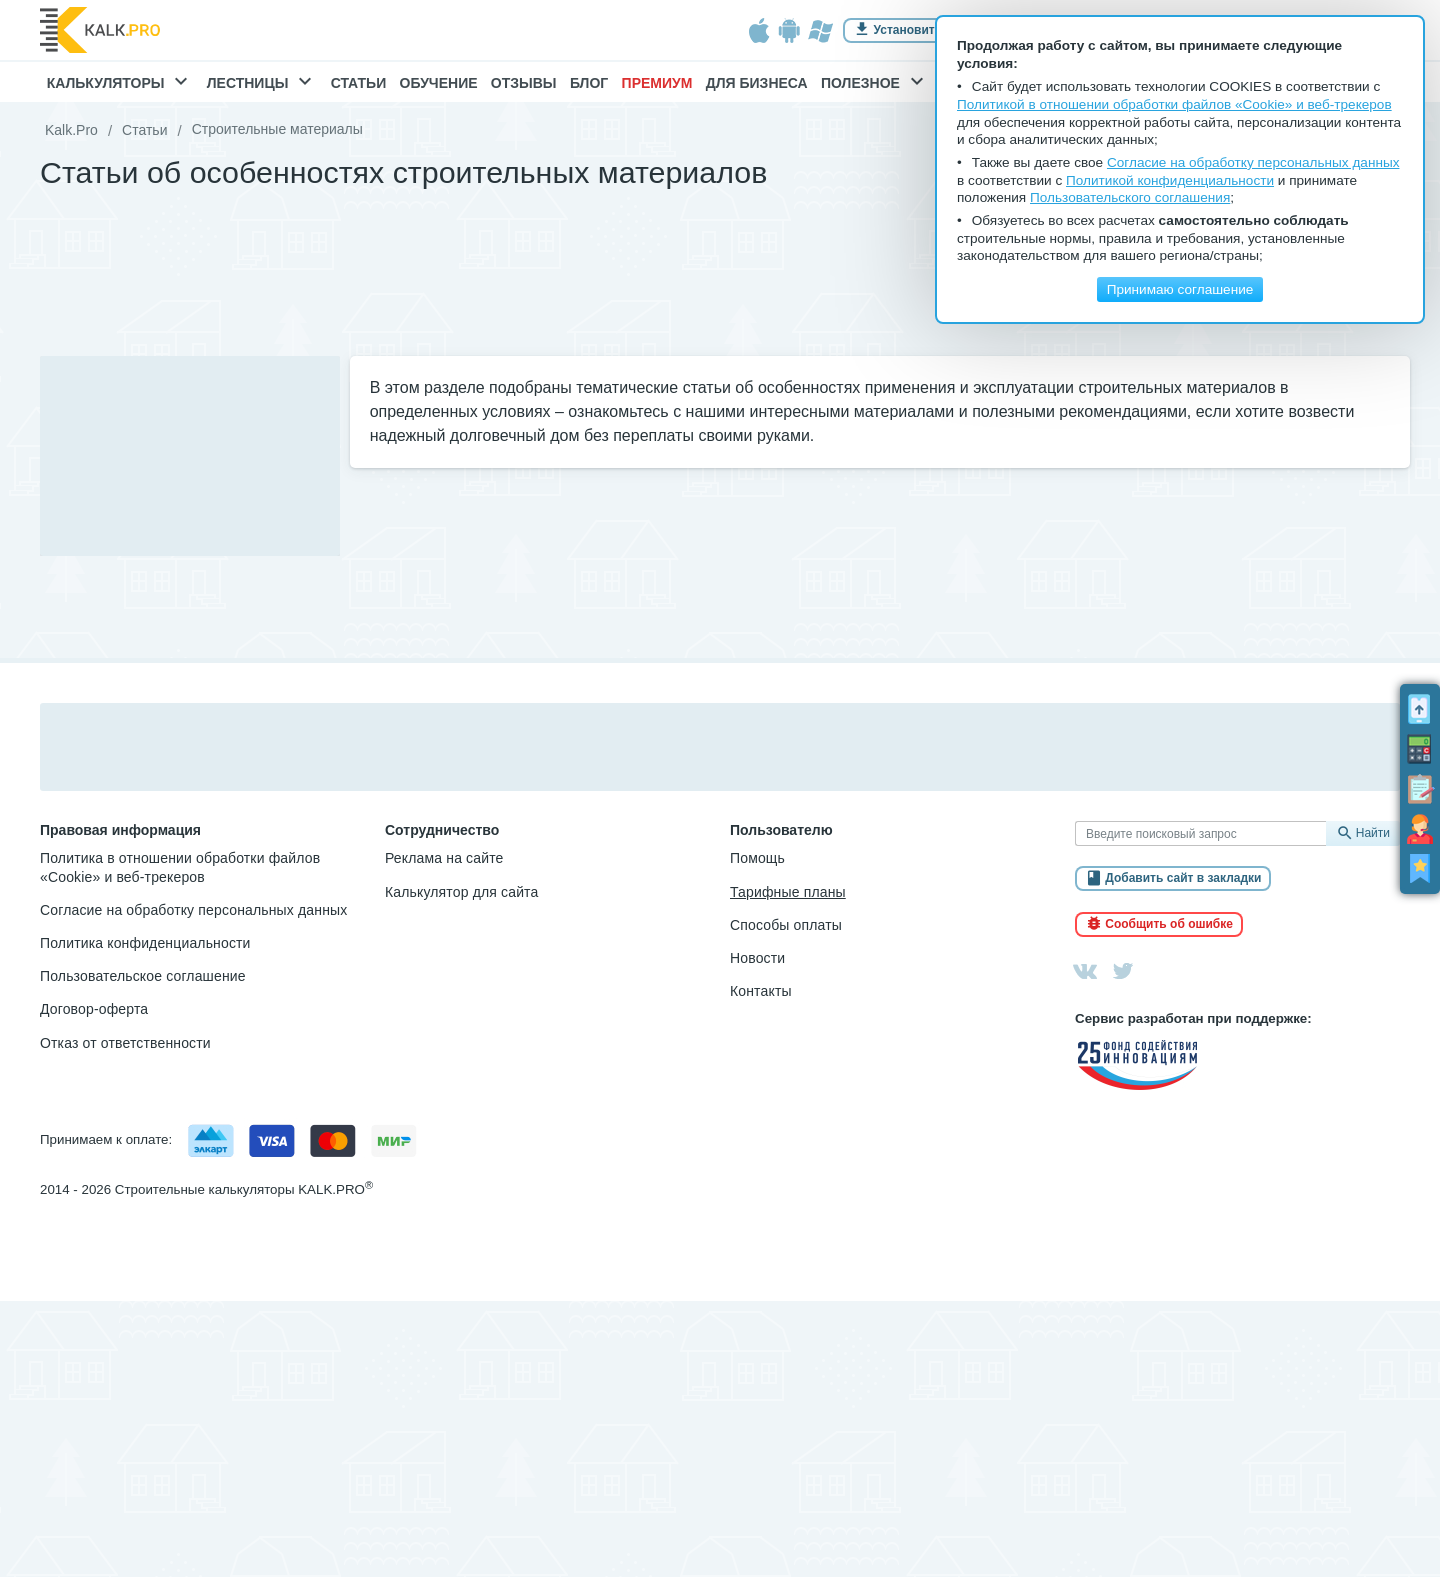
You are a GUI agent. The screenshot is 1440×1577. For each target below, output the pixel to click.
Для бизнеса (757, 83)
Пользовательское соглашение (143, 976)
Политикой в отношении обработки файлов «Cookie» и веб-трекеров (1174, 104)
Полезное (875, 83)
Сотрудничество (442, 830)
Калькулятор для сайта (461, 892)
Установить (908, 30)
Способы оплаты (786, 925)
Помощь (757, 858)
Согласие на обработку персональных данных (193, 910)
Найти (1373, 833)
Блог (589, 83)
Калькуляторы (120, 83)
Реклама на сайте (444, 858)
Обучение (439, 83)
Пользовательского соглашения (1130, 197)
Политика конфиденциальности (145, 943)
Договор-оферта (94, 1009)
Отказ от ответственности (125, 1043)
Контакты (761, 991)
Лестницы (262, 83)
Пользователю (781, 830)
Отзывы (524, 83)
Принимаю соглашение (1180, 289)
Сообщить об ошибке (1169, 924)
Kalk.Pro (71, 130)
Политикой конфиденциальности (1170, 180)
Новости (757, 958)
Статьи (359, 83)
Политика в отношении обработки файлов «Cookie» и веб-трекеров (180, 867)
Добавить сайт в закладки (1183, 879)
